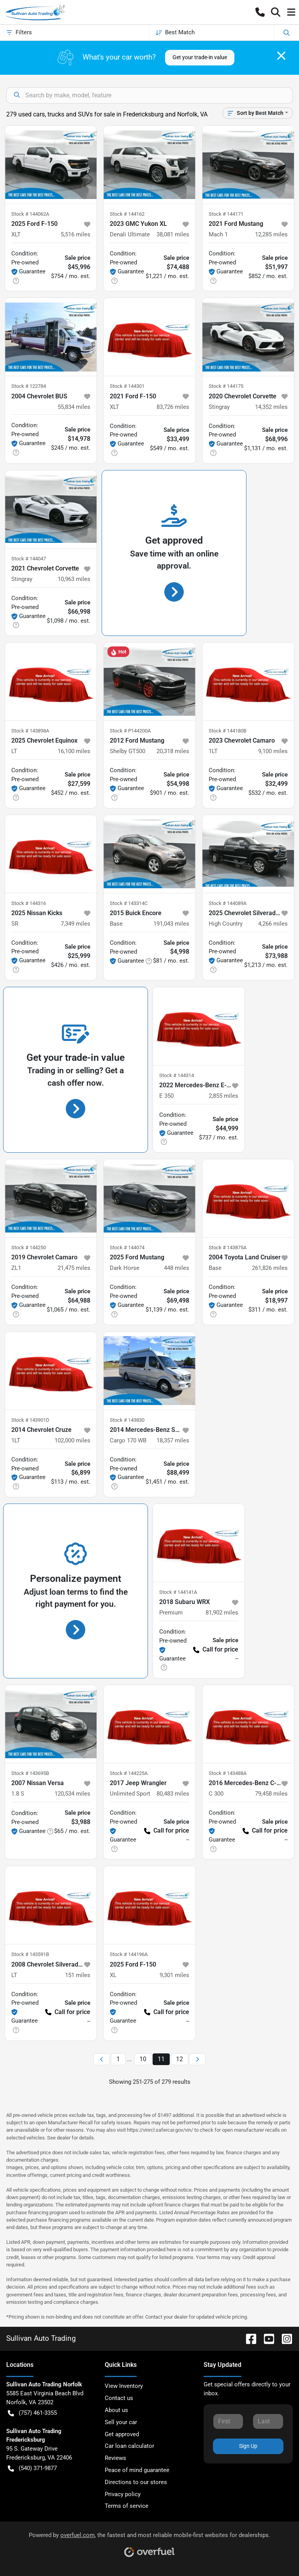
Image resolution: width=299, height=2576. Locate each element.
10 (142, 2059)
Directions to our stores (136, 2482)
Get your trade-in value (199, 57)
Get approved (122, 2434)
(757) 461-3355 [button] (32, 2413)
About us (116, 2410)
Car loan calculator (129, 2445)
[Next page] (197, 2059)
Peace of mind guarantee (137, 2470)
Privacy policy (123, 2494)
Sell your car (121, 2422)
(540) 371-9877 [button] (32, 2468)
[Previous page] (101, 2059)
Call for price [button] (215, 1649)
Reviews (115, 2458)
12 (179, 2059)
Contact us (119, 2398)
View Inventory (124, 2385)
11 (161, 2059)
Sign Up (248, 2446)
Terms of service (126, 2505)
